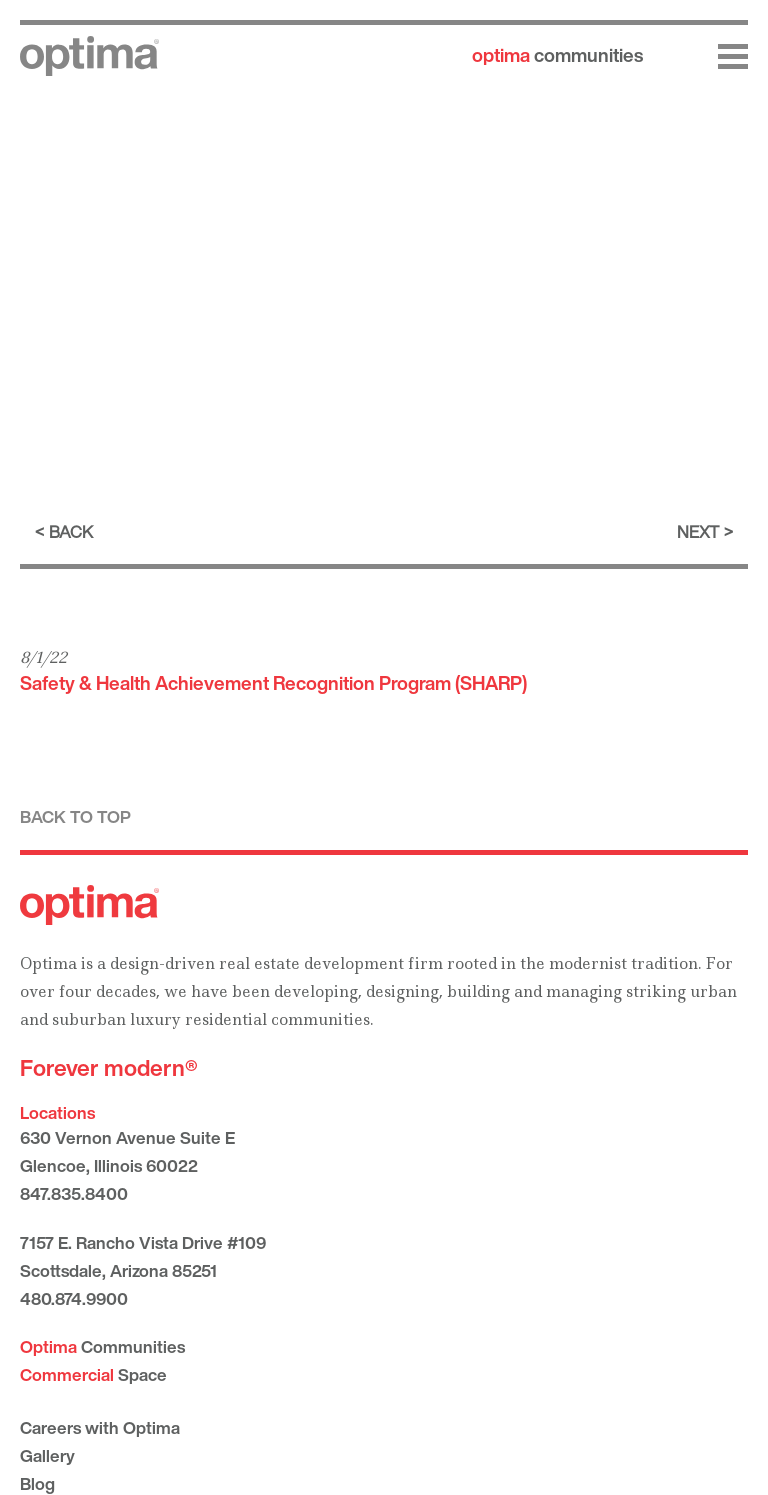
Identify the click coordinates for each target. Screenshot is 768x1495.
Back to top (75, 816)
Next (698, 531)
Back (71, 531)
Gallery (47, 1455)
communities (557, 55)
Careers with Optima (100, 1427)
